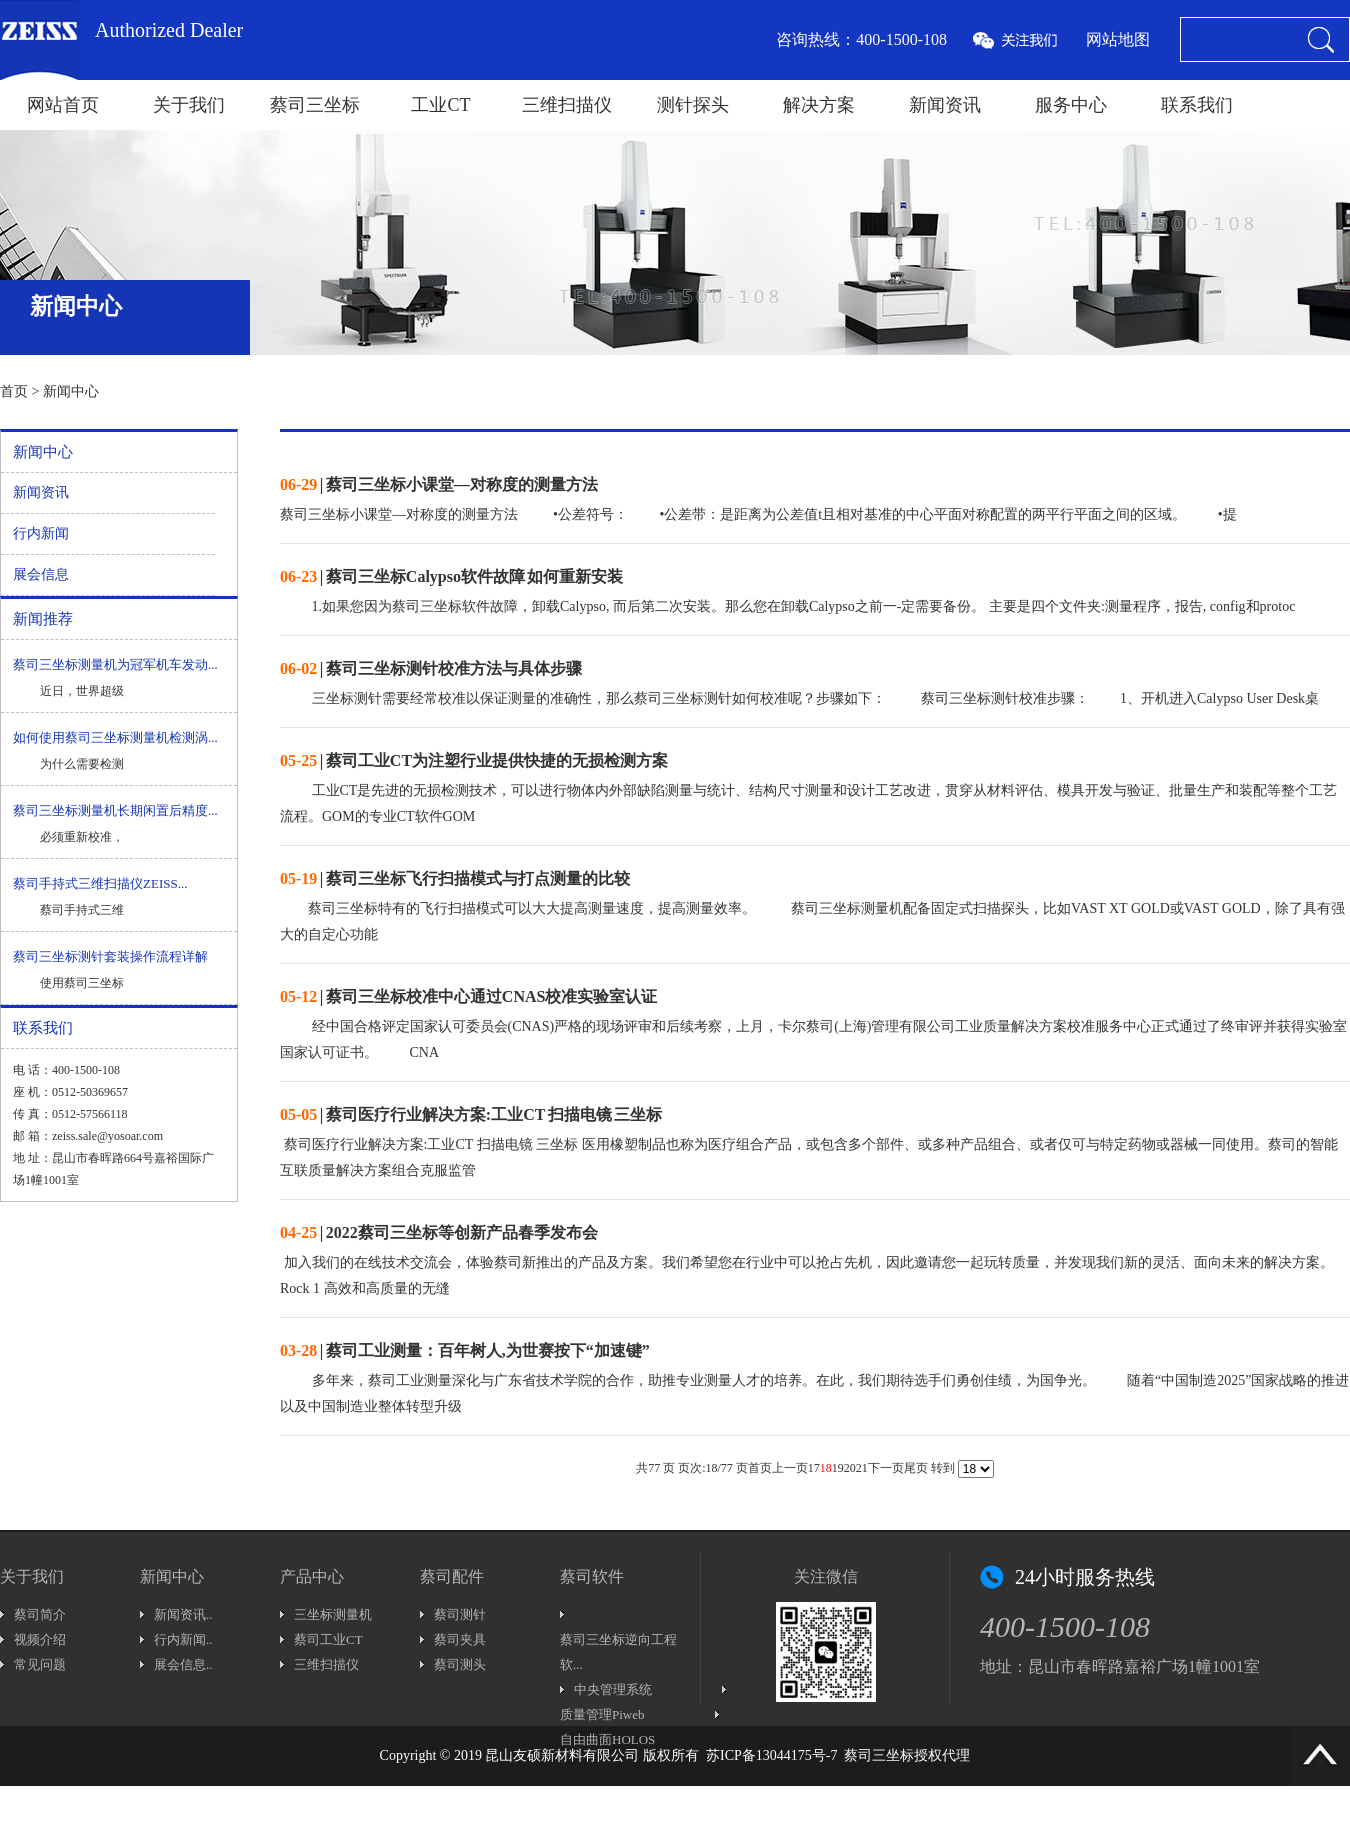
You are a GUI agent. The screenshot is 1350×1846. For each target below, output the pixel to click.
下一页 (886, 1468)
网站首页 (63, 105)
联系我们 (1197, 105)
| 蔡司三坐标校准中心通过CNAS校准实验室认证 (468, 996)
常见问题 (40, 1664)
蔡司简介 (40, 1614)
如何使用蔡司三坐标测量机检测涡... (115, 737)
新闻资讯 (945, 105)
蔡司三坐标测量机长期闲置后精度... (115, 810)
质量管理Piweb (602, 1714)
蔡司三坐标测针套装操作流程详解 (110, 956)
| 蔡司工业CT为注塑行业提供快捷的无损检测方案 (474, 760)
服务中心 (1071, 105)
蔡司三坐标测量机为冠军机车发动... (115, 664)
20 (850, 1468)
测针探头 (693, 105)
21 (862, 1468)
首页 (14, 391)
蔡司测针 (460, 1614)
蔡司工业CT (328, 1639)
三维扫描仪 (567, 105)
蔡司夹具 (460, 1639)
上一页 (790, 1468)
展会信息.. (183, 1664)
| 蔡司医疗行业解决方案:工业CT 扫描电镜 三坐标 (471, 1114)
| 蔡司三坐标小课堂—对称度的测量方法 (439, 484)
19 (838, 1468)
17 (814, 1468)
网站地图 (1118, 39)
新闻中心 (71, 391)
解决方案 (819, 105)
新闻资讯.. (183, 1614)
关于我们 (189, 105)
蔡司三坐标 (315, 105)
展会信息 (41, 574)
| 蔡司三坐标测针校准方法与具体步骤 (431, 668)
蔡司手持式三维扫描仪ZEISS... (100, 883)
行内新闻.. (183, 1639)
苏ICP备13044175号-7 (771, 1755)
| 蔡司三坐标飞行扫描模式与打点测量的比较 (455, 878)
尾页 (916, 1468)
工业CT (440, 105)
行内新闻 (41, 533)
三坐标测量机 (333, 1614)
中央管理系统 (613, 1689)
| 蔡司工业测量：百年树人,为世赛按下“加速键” (465, 1350)
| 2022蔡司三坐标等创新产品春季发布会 (439, 1232)
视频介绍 (40, 1639)
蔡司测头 (460, 1664)
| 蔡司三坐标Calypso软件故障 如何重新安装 (451, 576)
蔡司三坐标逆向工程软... (618, 1652)
